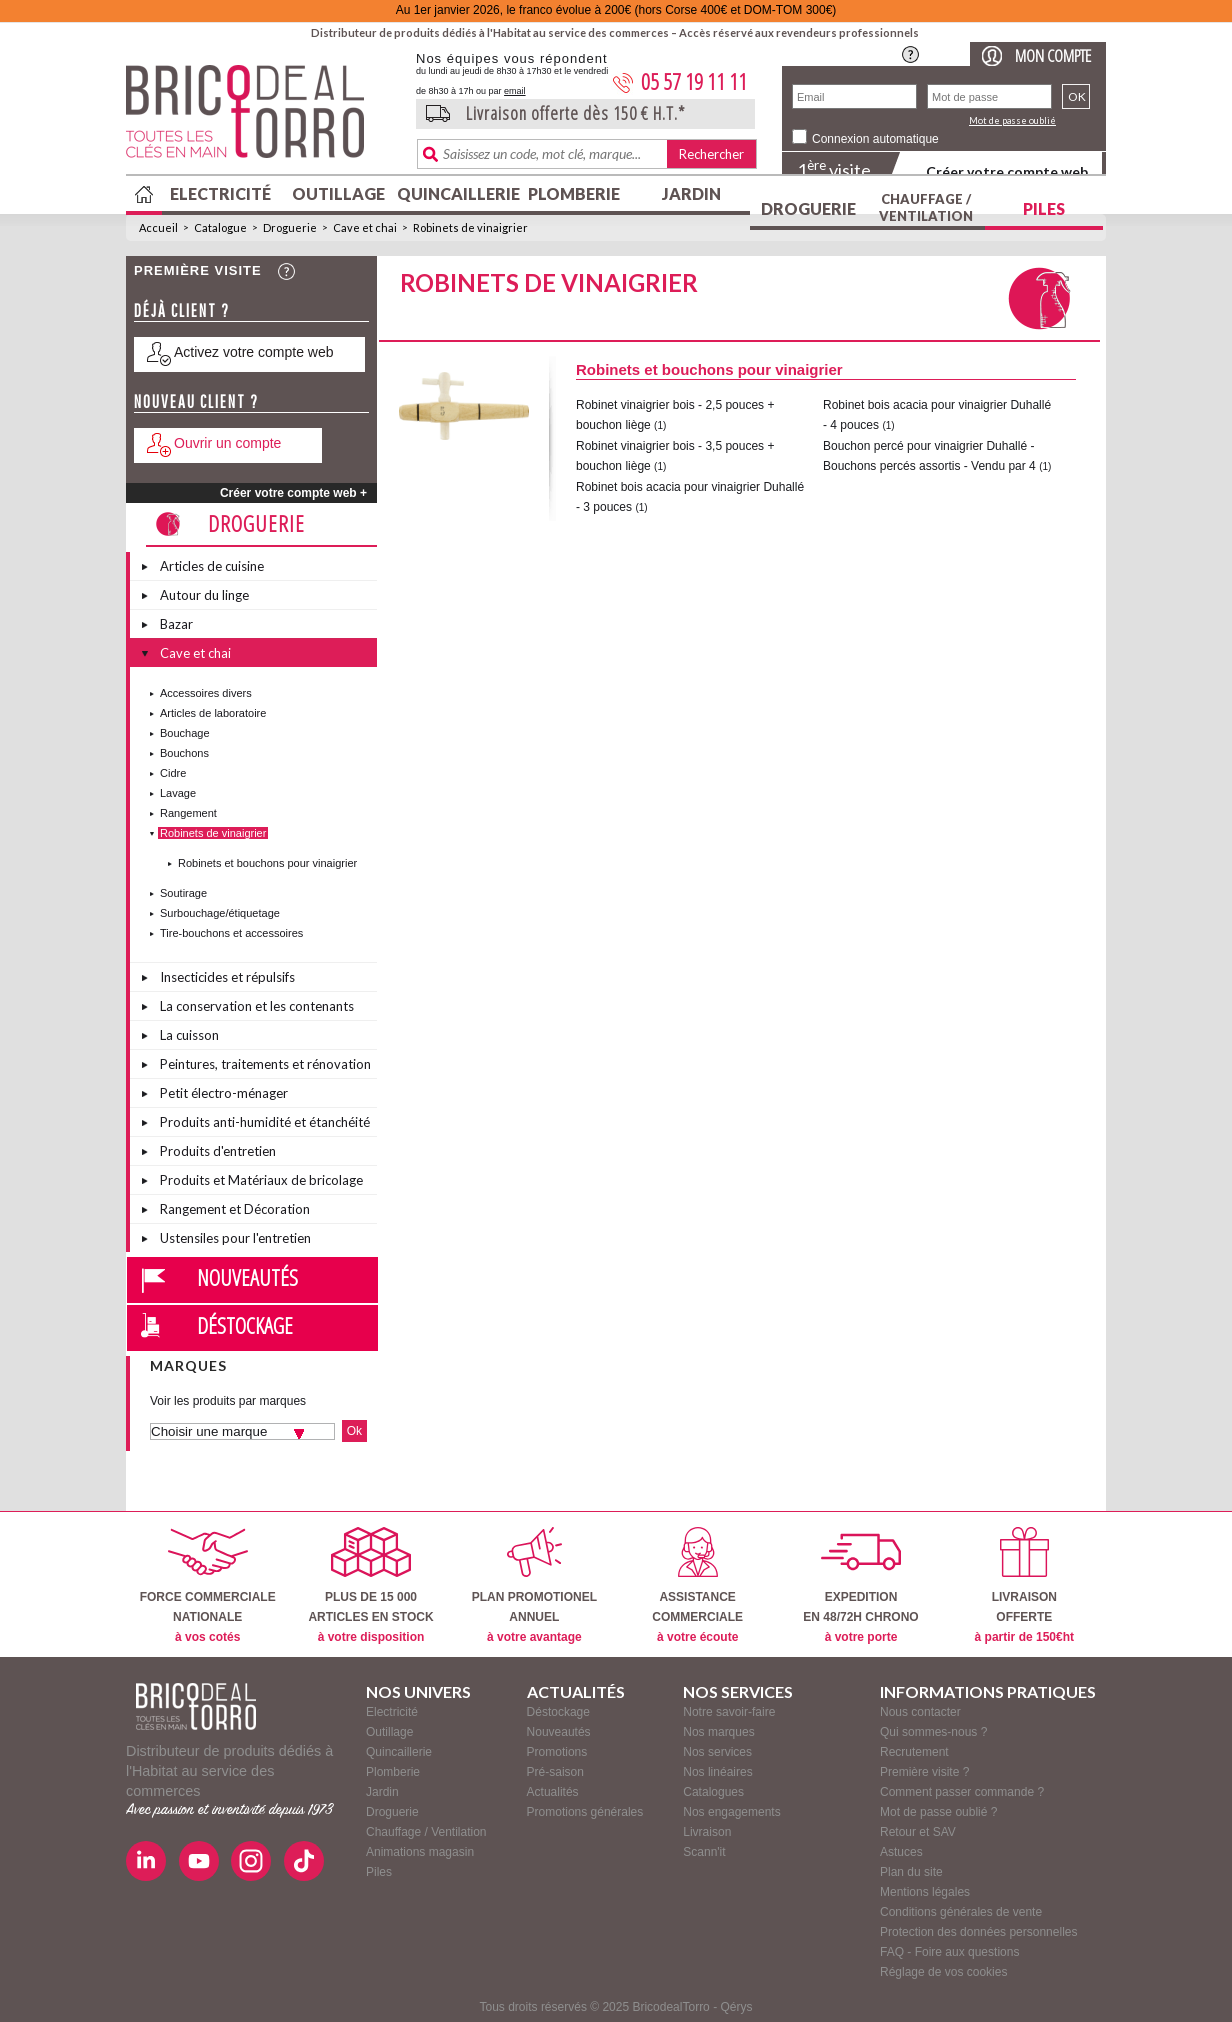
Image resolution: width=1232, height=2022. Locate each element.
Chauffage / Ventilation (926, 207)
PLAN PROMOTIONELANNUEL (534, 1585)
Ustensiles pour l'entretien (235, 1238)
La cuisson (189, 1035)
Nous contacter (920, 1712)
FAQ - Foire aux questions (949, 1952)
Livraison (707, 1832)
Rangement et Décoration (235, 1209)
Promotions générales (585, 1812)
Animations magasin (420, 1852)
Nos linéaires (717, 1772)
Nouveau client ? (196, 401)
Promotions (557, 1752)
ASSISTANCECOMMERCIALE (697, 1585)
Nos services (717, 1752)
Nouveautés (247, 1277)
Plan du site (911, 1872)
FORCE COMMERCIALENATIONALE (208, 1585)
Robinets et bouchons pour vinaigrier (267, 863)
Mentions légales (925, 1892)
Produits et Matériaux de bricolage (261, 1180)
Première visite (198, 270)
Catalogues (713, 1792)
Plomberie (574, 193)
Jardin (691, 193)
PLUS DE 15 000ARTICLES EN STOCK (370, 1585)
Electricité (220, 193)
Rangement (188, 813)
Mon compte (1053, 55)
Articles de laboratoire (213, 713)
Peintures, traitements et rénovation (265, 1064)
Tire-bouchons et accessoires (231, 933)
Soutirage (183, 893)
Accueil (158, 227)
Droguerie (808, 208)
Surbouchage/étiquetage (220, 913)
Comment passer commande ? (962, 1792)
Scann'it (704, 1852)
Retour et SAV (918, 1832)
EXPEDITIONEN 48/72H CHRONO (860, 1585)
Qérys (736, 2007)
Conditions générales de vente (961, 1912)
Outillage (338, 193)
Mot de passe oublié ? (938, 1812)
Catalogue (220, 227)
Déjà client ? (182, 310)
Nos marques (718, 1732)
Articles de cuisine (212, 566)
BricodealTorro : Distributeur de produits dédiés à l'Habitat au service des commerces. (263, 118)
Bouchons (184, 753)
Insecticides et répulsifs (227, 977)
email (515, 91)
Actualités (553, 1792)
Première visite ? (924, 1772)
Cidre (173, 773)
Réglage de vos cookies (943, 1972)
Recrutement (914, 1752)
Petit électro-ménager (224, 1093)
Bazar (176, 624)
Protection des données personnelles (978, 1932)
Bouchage (185, 733)
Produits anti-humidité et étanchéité (265, 1122)
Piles (1044, 208)
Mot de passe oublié (1012, 120)
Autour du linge (204, 595)
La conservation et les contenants (257, 1006)
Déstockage (245, 1325)
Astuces (901, 1852)
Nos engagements (731, 1812)
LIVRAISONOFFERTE (1024, 1585)
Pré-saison (555, 1772)
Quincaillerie (456, 193)
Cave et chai (365, 227)
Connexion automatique (875, 139)
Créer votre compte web (1007, 171)
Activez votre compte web (254, 352)
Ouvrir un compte (227, 443)
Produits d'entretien (218, 1151)
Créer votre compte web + (293, 493)
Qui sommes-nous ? (933, 1732)
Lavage (178, 793)
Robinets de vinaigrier (470, 227)
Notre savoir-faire (729, 1712)
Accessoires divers (206, 693)
